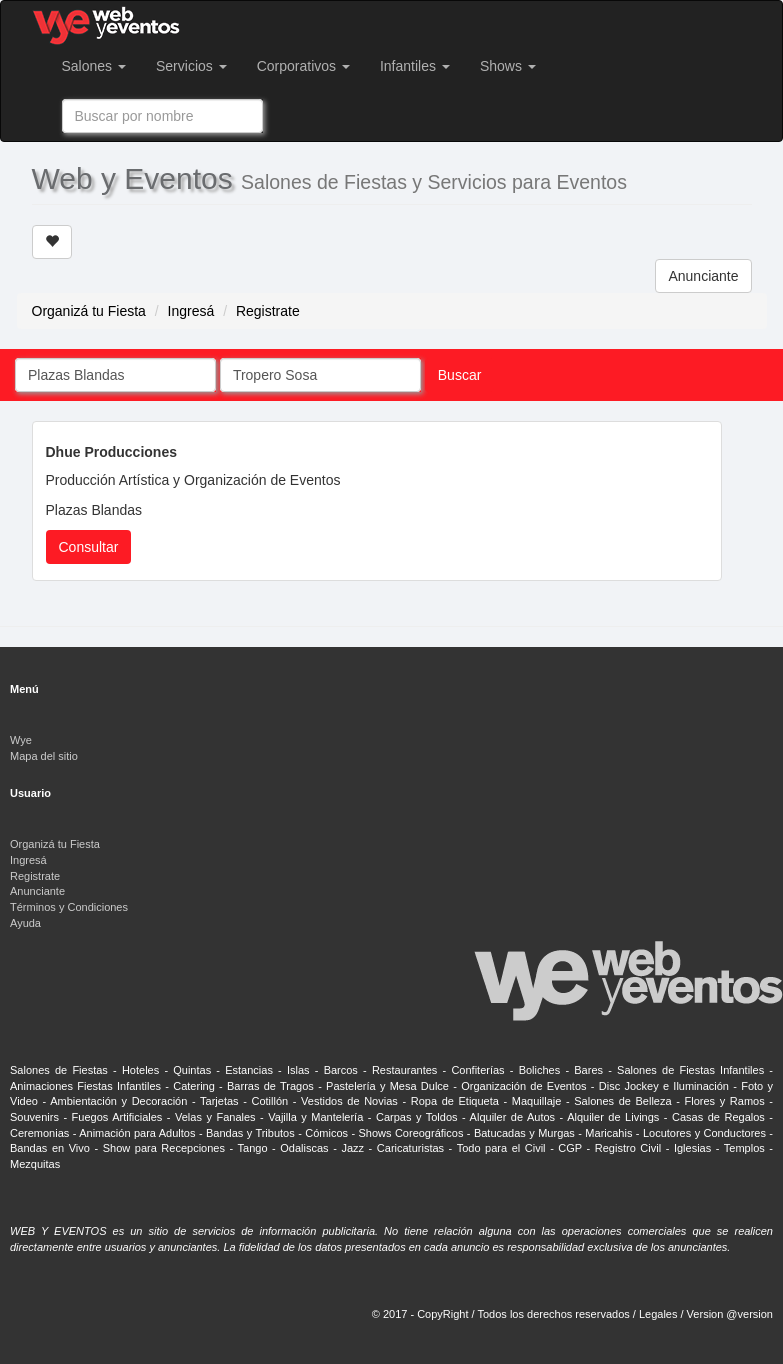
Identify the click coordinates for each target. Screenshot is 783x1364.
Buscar (460, 375)
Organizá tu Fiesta (89, 311)
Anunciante (703, 276)
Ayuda (25, 923)
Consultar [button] (89, 547)
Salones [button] (94, 66)
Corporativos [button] (303, 66)
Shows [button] (508, 66)
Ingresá (191, 311)
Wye (21, 740)
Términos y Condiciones (69, 907)
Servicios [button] (191, 66)
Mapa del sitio (44, 756)
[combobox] (162, 116)
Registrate (268, 311)
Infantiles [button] (415, 66)
